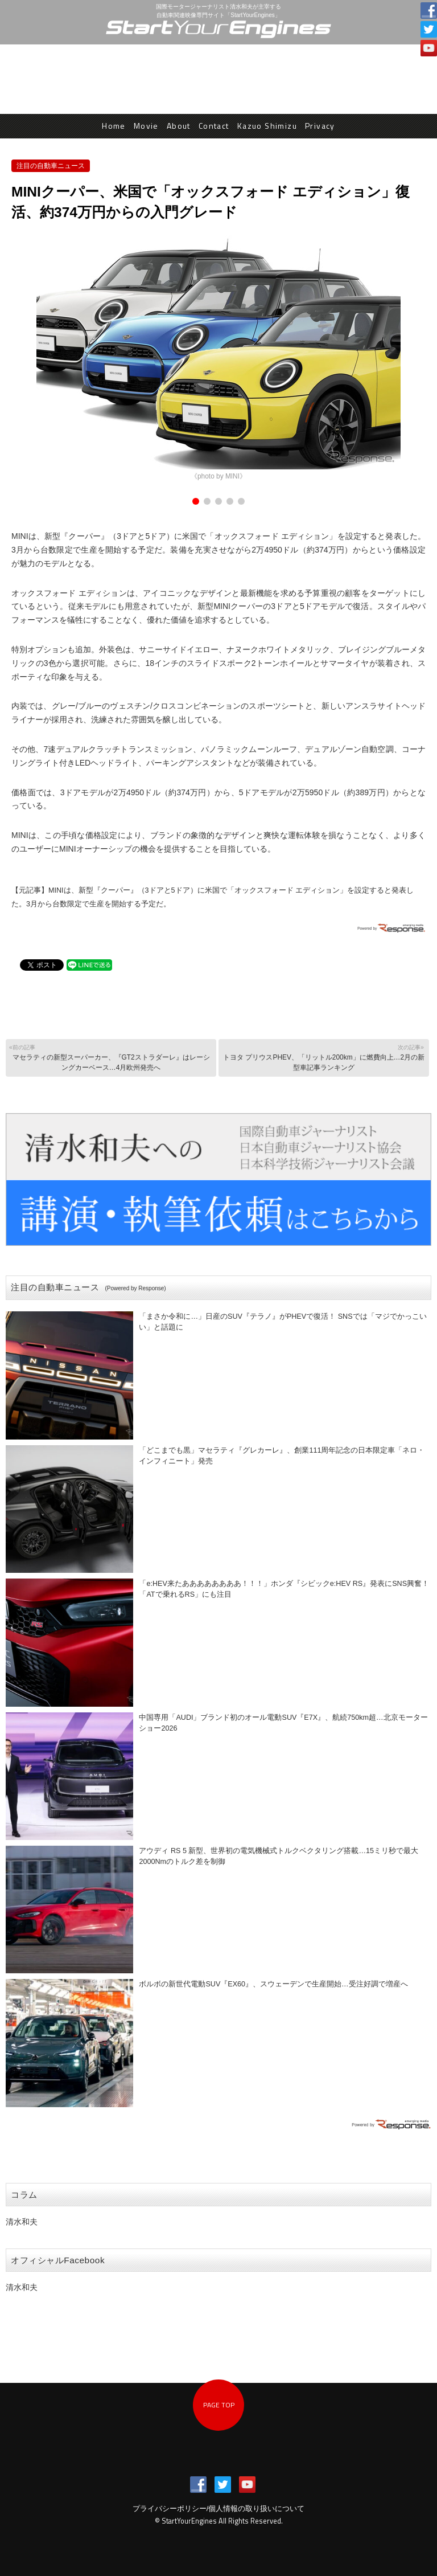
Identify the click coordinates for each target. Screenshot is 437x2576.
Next (411, 359)
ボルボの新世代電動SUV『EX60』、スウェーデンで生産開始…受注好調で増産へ (273, 1984)
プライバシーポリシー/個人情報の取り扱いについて (219, 2509)
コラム (24, 2194)
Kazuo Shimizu (267, 126)
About (179, 126)
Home (114, 126)
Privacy (320, 126)
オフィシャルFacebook (58, 2260)
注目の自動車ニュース (51, 166)
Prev (26, 359)
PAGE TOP (218, 2404)
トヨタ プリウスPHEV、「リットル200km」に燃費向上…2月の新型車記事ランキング (323, 1057)
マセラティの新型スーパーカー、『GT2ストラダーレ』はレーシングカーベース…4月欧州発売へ (110, 1057)
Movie (146, 126)
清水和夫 (22, 2221)
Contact (214, 126)
